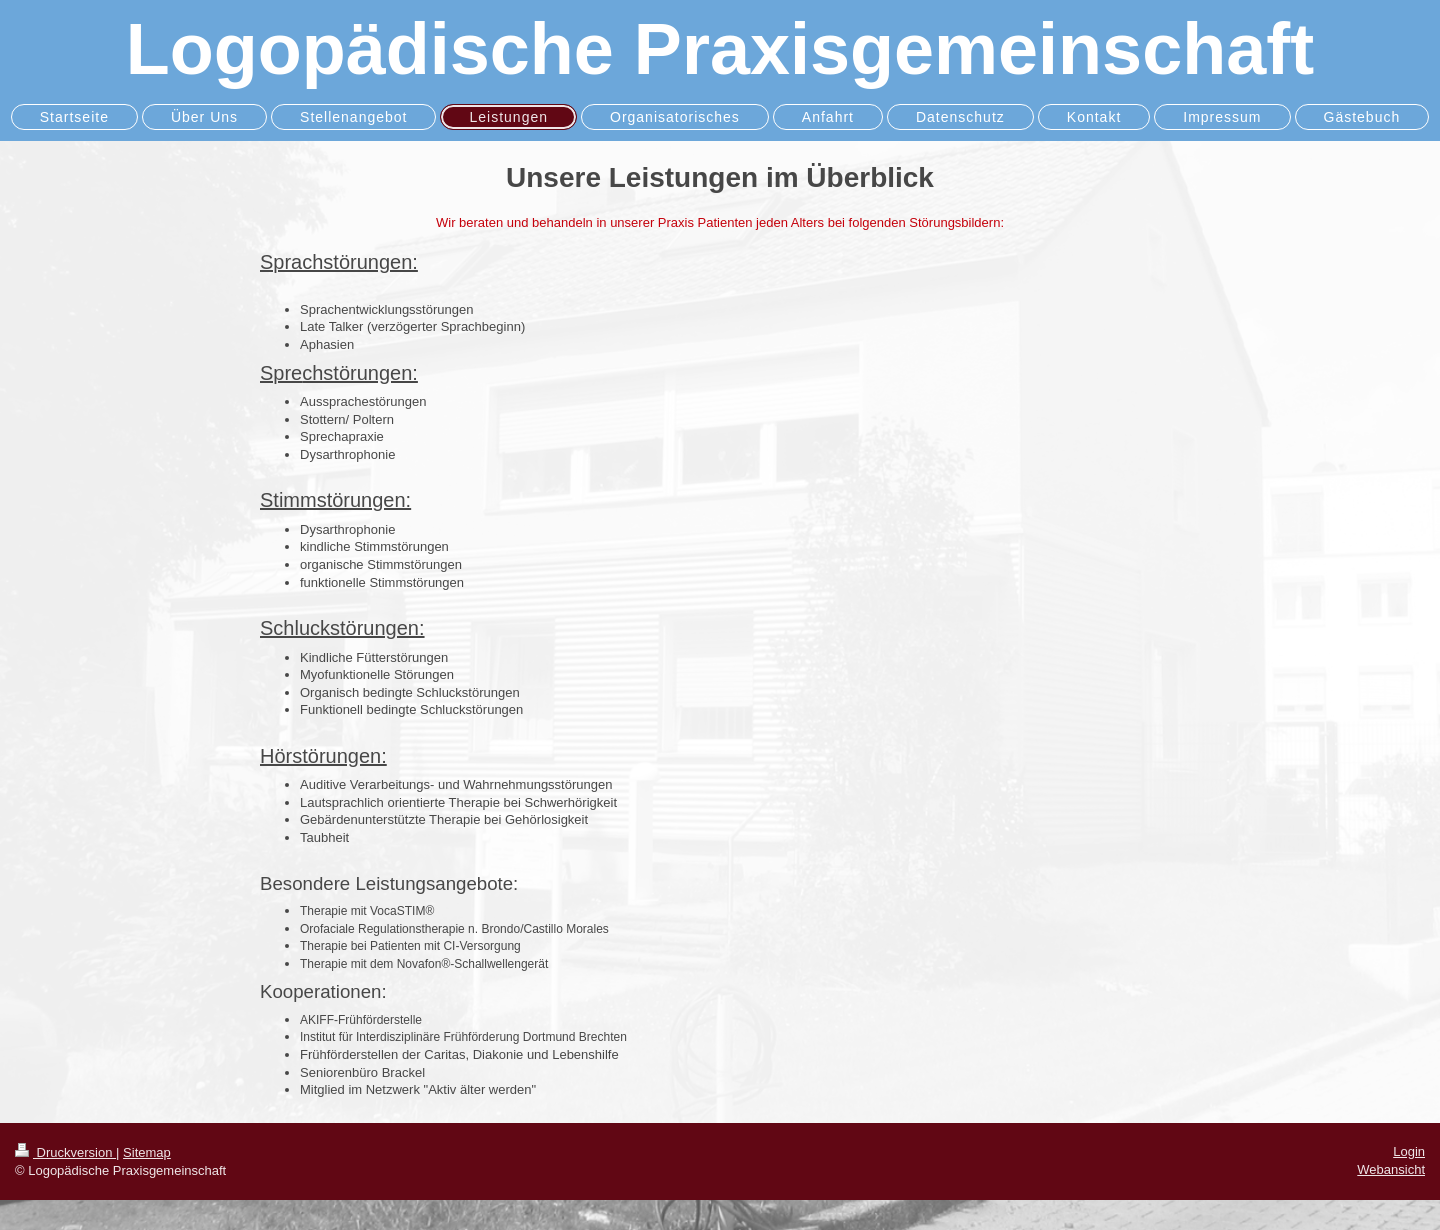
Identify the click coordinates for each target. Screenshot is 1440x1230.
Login (1409, 1151)
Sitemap (147, 1152)
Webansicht (1391, 1169)
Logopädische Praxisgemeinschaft (720, 49)
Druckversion (65, 1152)
